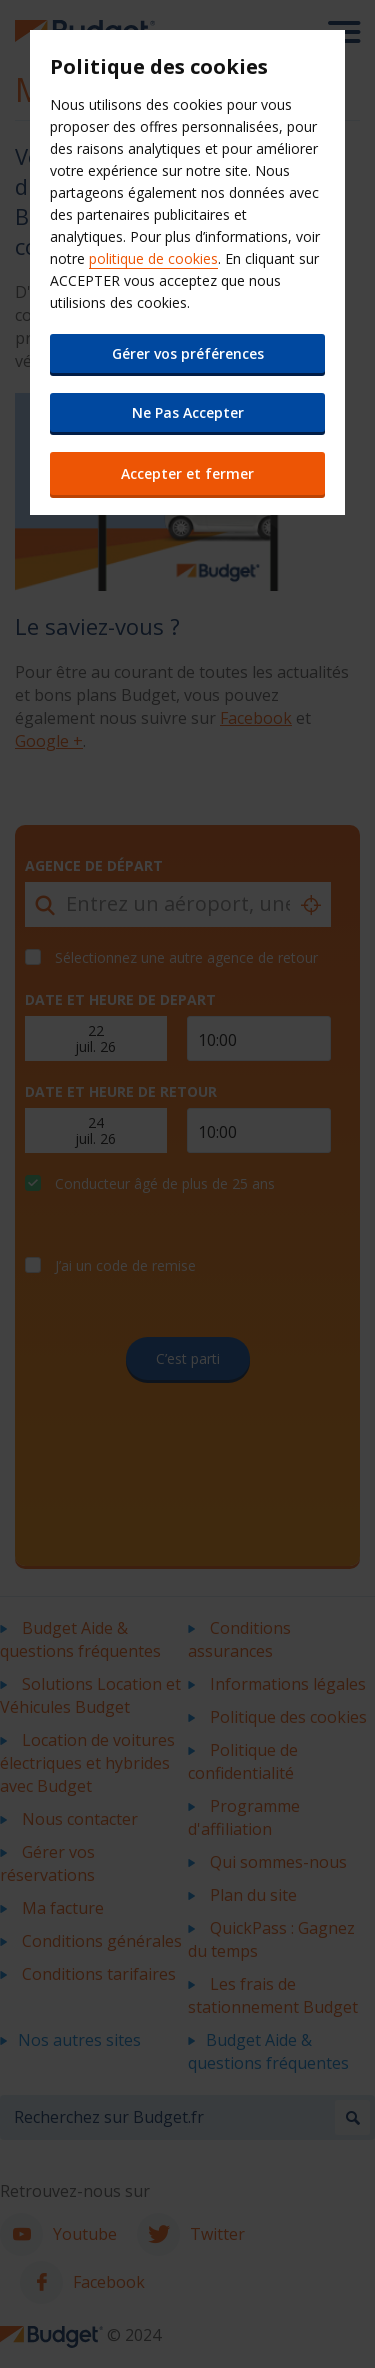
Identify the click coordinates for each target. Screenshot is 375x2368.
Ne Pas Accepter (188, 412)
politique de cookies (153, 258)
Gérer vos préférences (188, 353)
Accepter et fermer (187, 473)
